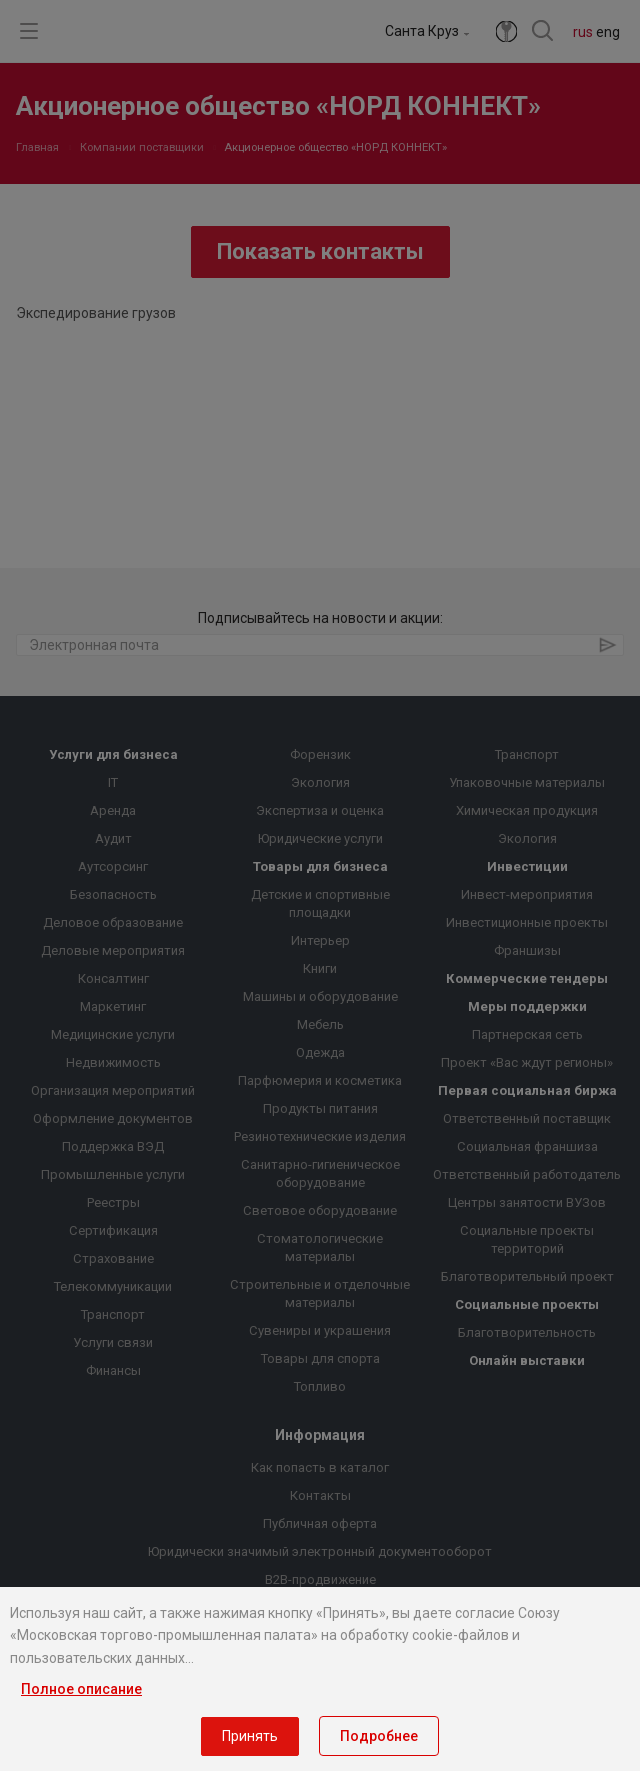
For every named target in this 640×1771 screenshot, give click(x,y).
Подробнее (379, 1736)
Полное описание (81, 1689)
